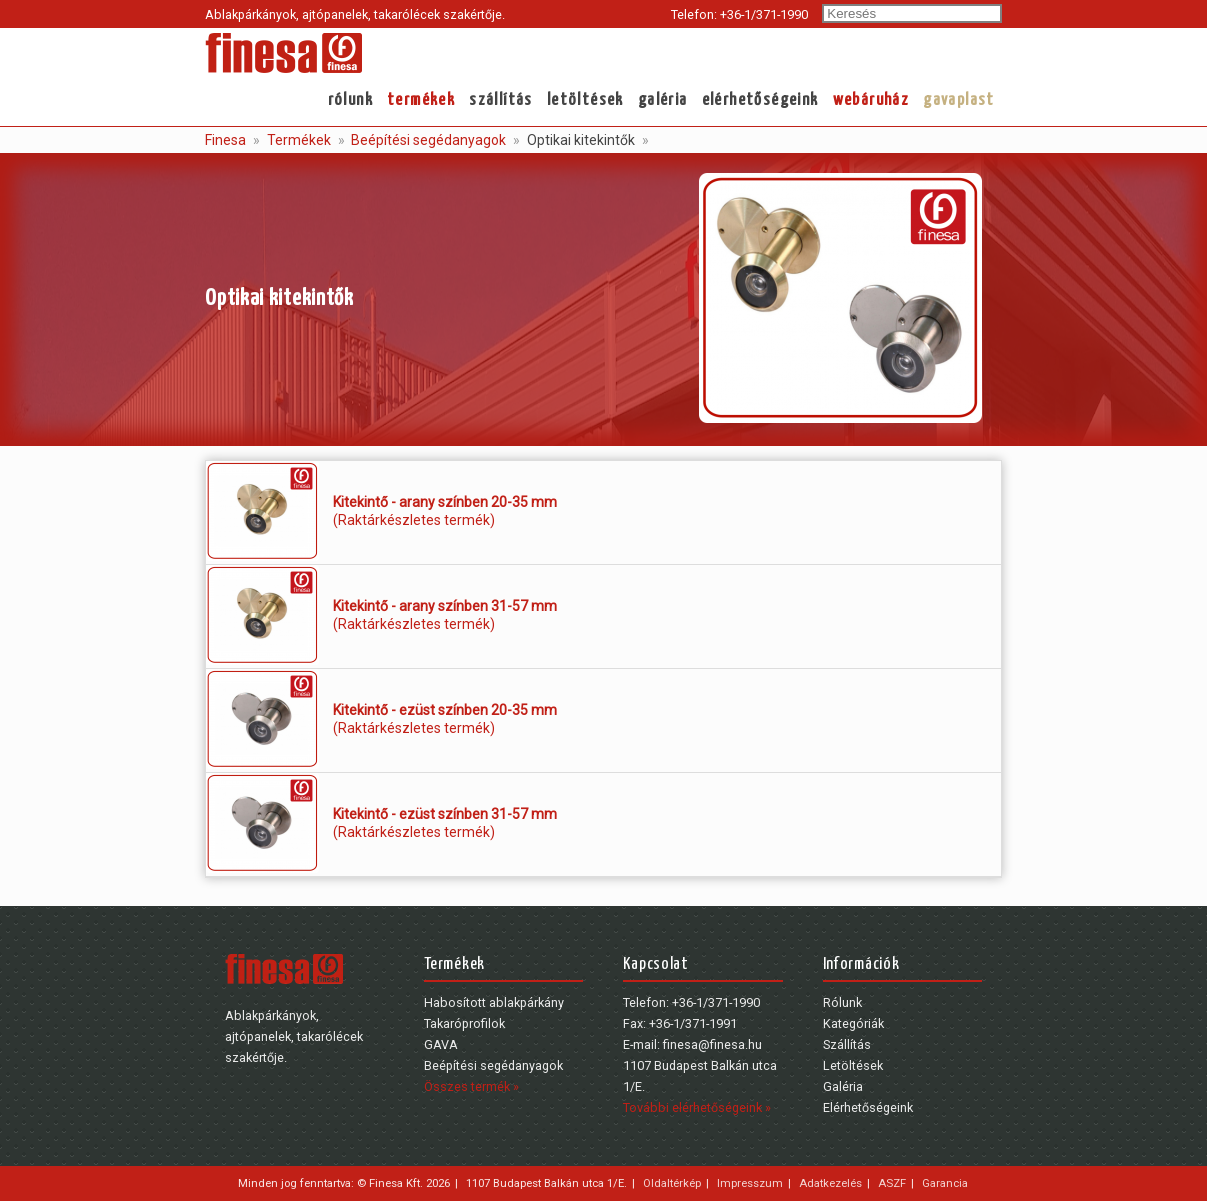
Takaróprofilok (464, 1023)
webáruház (871, 100)
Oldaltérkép (672, 1183)
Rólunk (350, 100)
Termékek (421, 100)
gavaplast (959, 100)
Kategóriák (853, 1023)
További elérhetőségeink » (697, 1107)
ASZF (892, 1183)
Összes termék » (471, 1086)
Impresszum (750, 1183)
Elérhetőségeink (760, 100)
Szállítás (501, 100)
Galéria (663, 100)
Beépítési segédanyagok (427, 140)
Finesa (225, 140)
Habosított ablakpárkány (494, 1002)
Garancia (945, 1183)
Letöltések (585, 100)
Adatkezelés (830, 1183)
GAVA (441, 1044)
